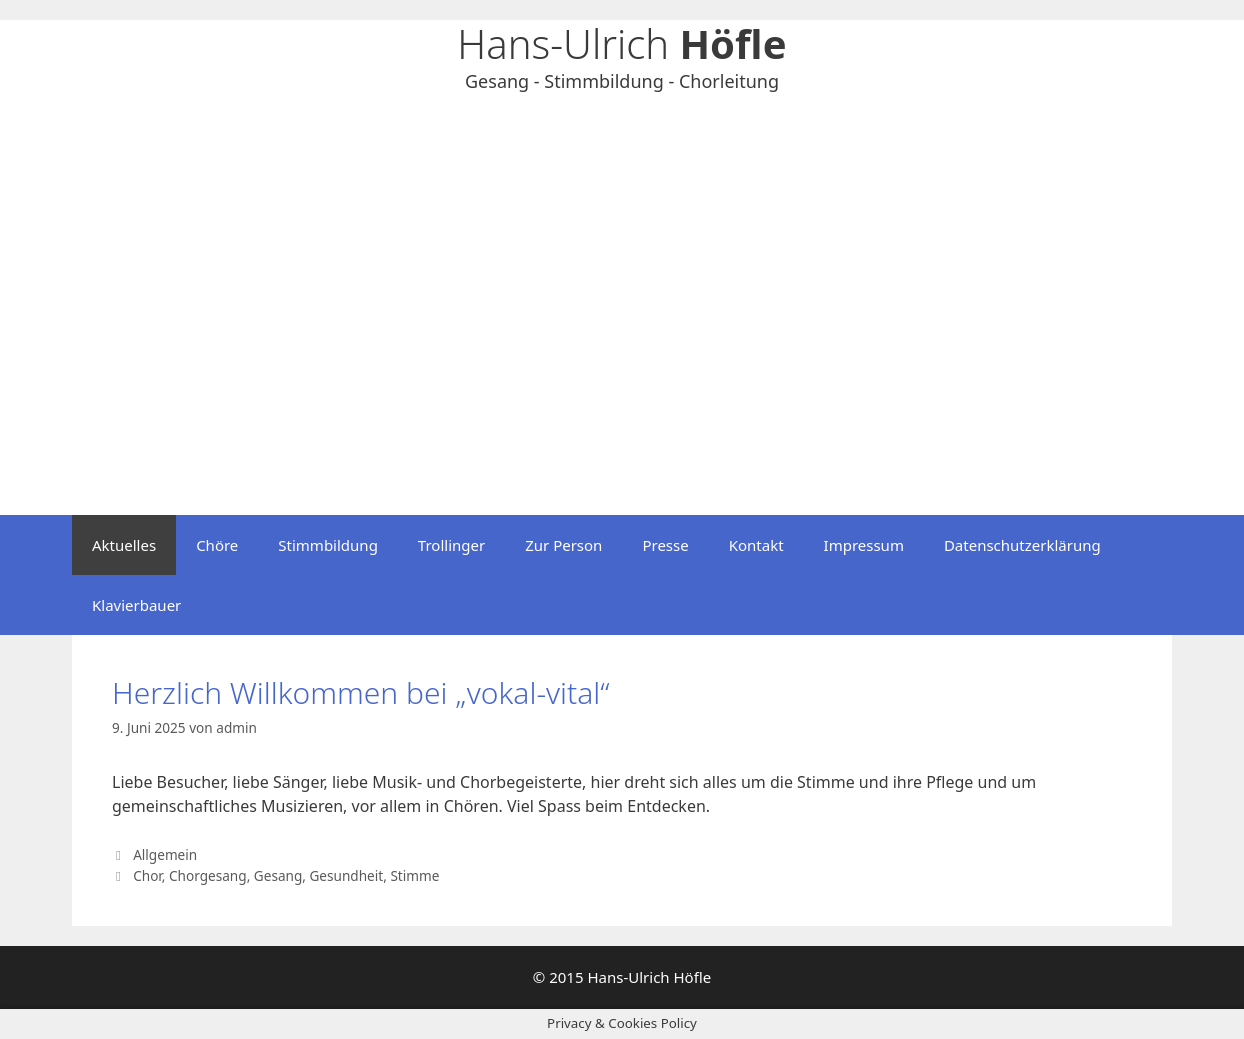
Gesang (278, 875)
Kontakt (756, 545)
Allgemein (165, 854)
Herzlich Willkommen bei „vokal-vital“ (361, 692)
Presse (665, 545)
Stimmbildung (328, 545)
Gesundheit (346, 875)
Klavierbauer (136, 605)
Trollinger (451, 545)
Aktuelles (124, 545)
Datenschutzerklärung (1022, 545)
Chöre (217, 545)
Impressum (864, 545)
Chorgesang (208, 875)
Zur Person (563, 545)
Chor (147, 875)
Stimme (414, 875)
